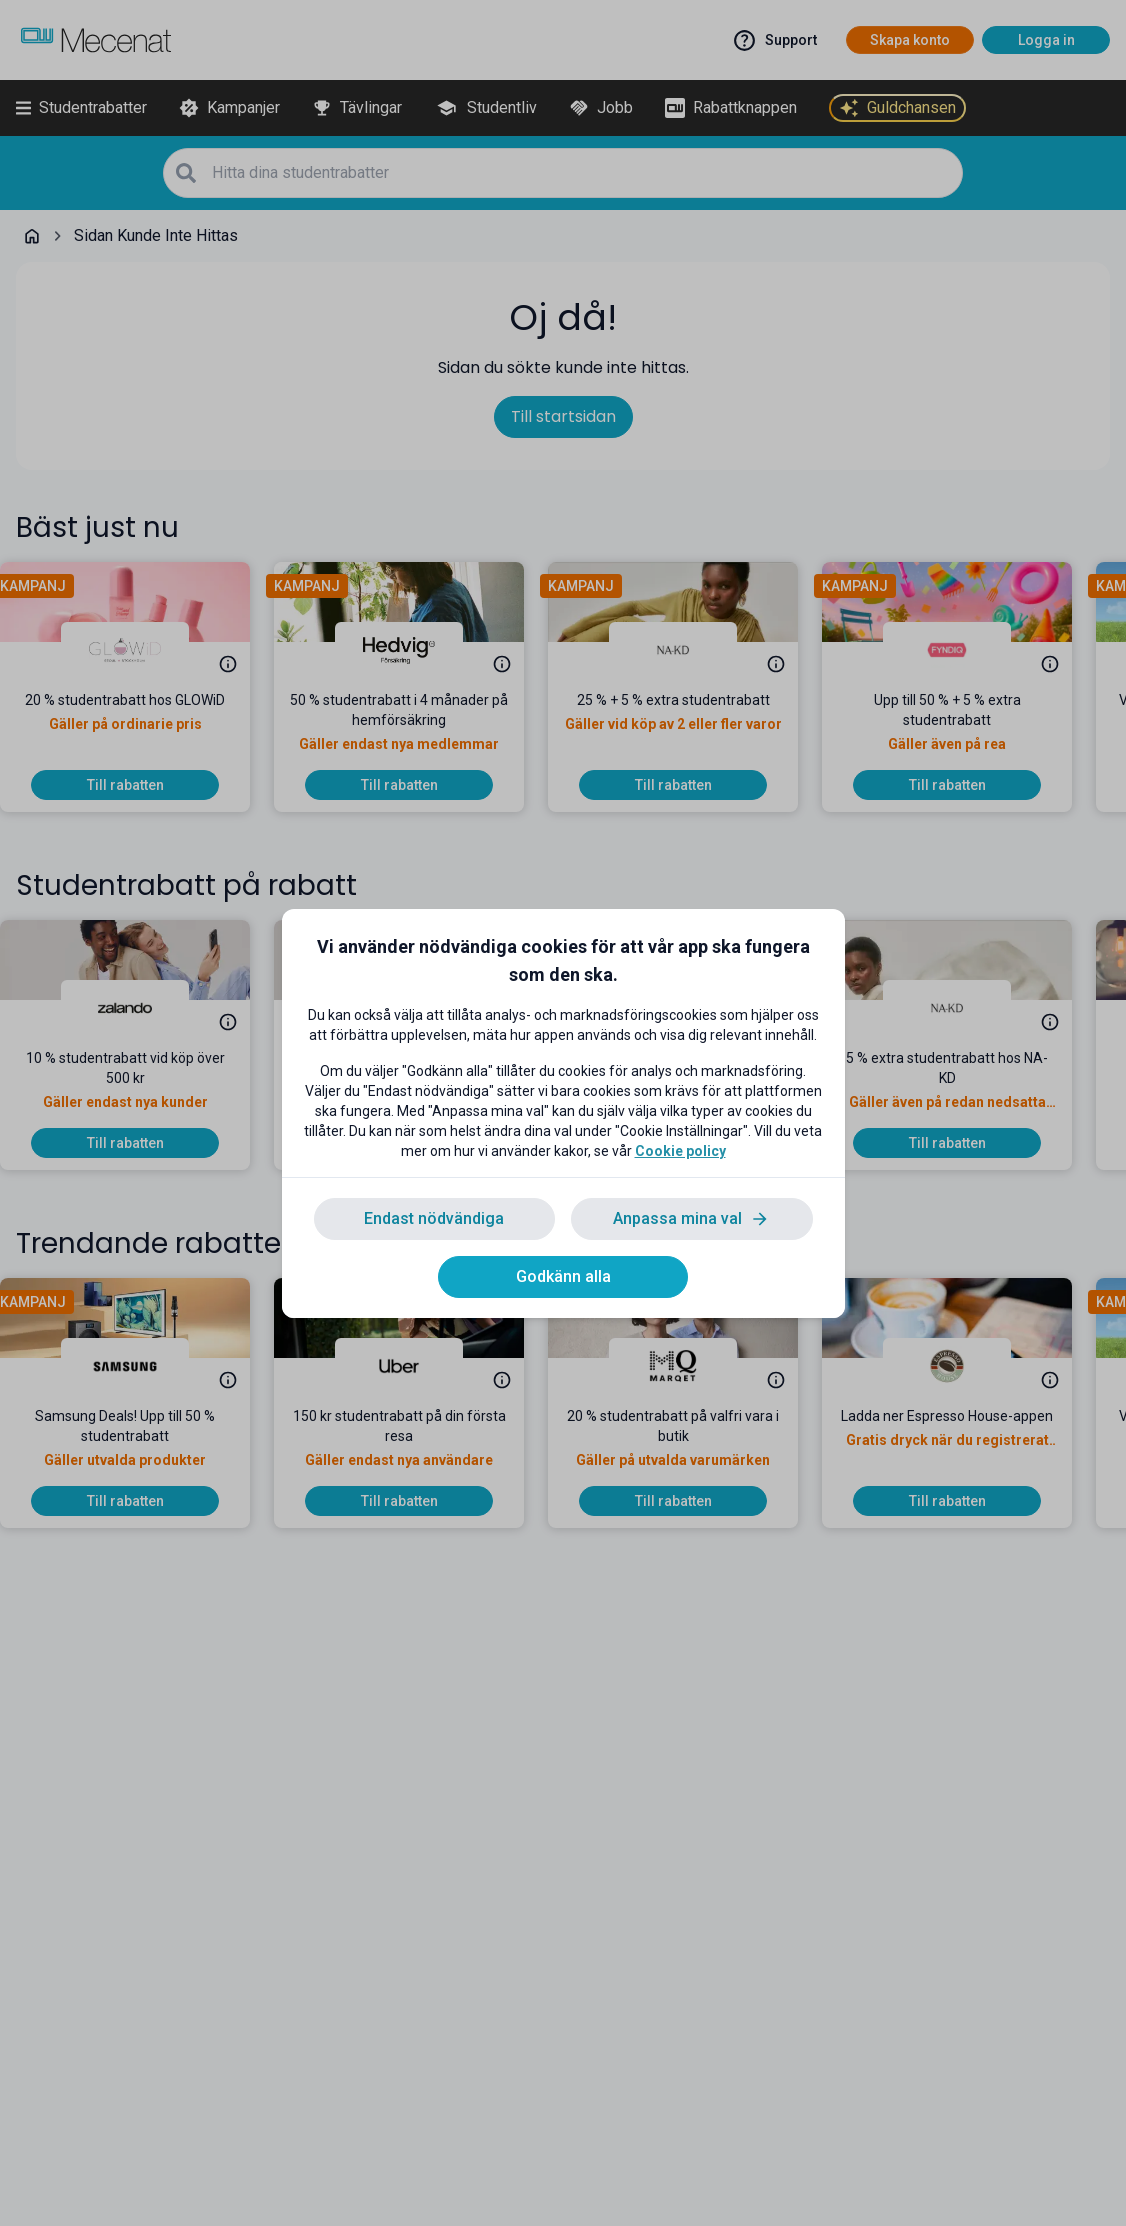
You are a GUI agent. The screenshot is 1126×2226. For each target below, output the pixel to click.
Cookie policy (680, 1151)
